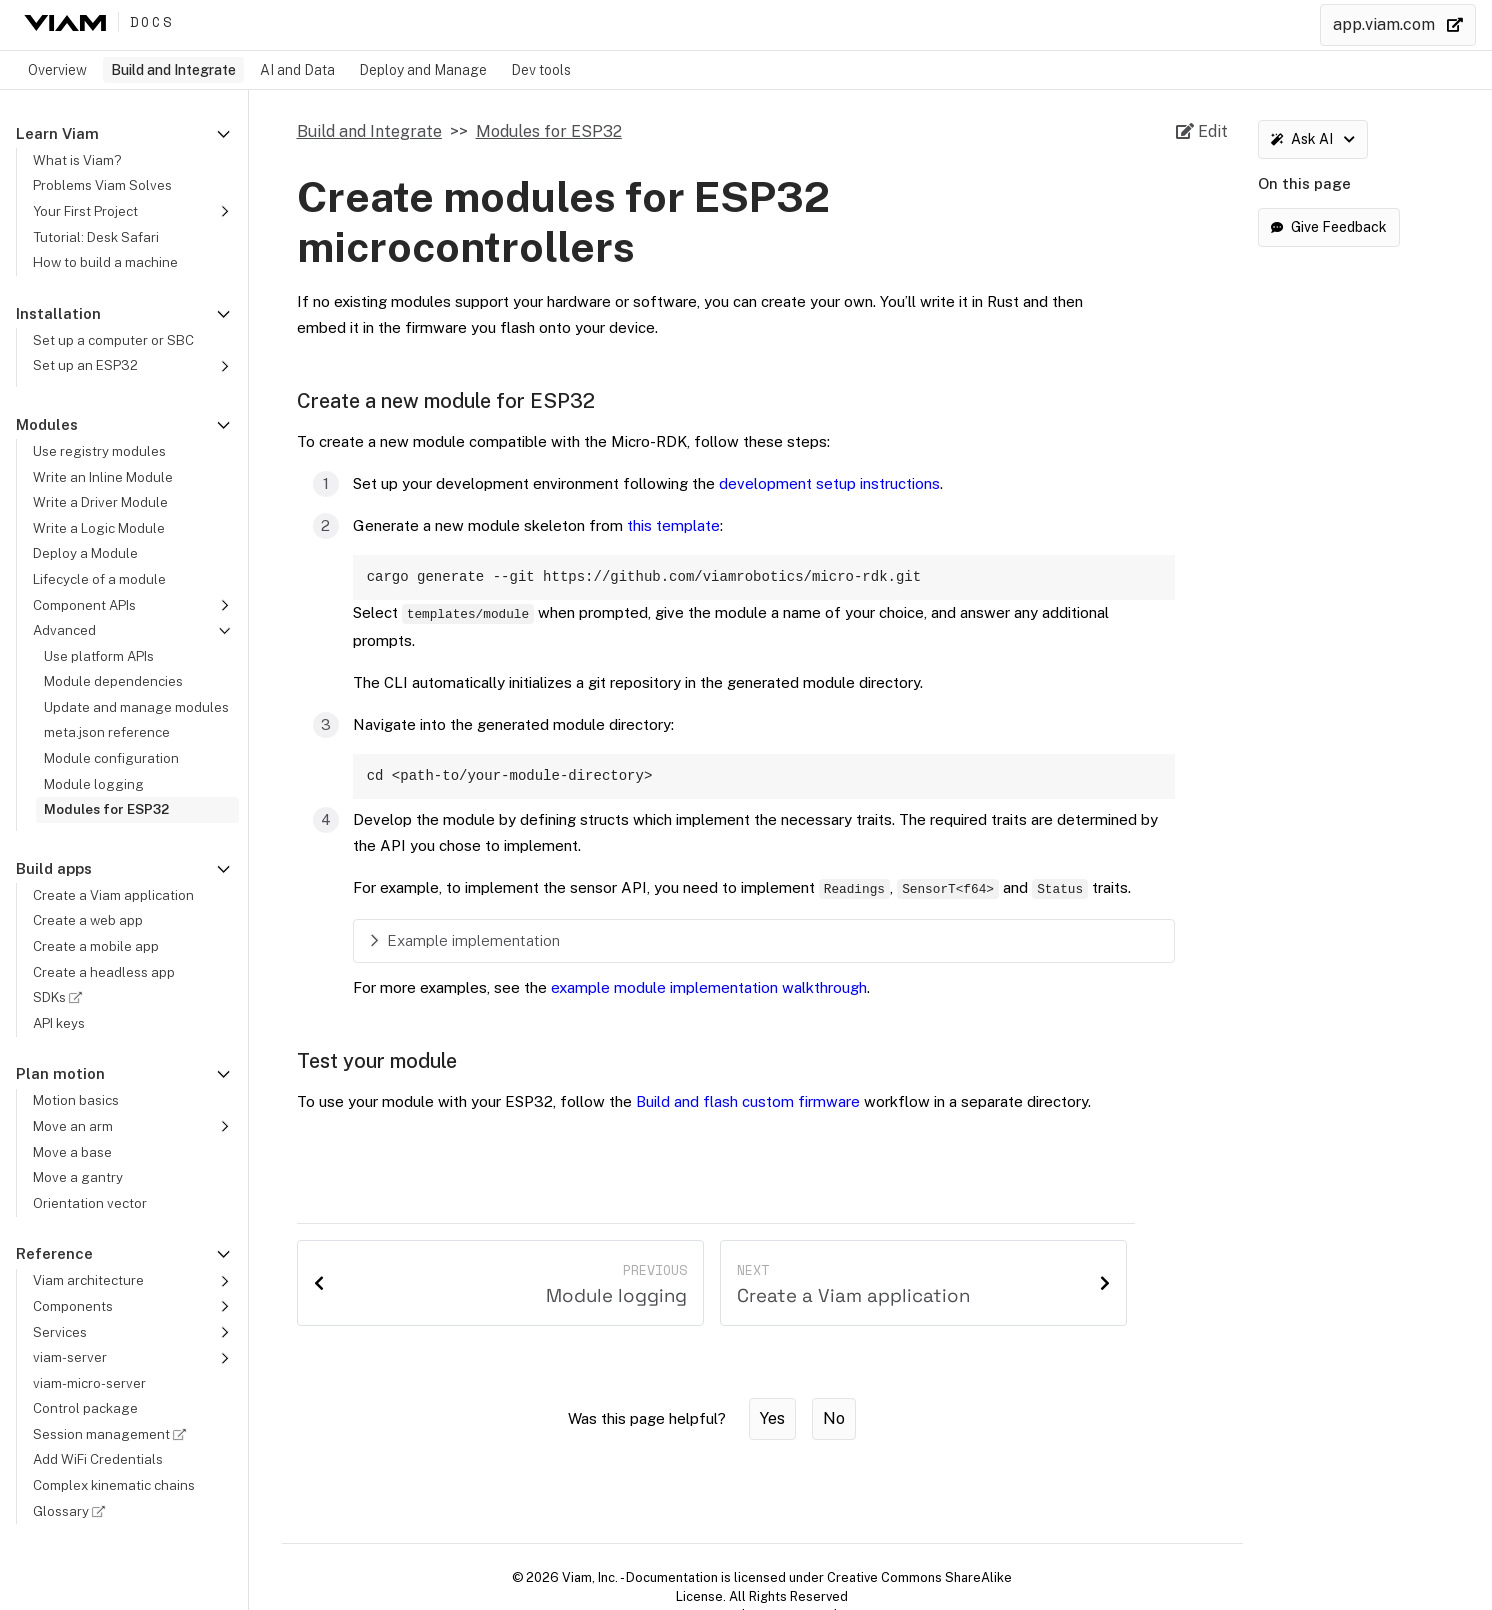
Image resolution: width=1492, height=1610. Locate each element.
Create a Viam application (113, 895)
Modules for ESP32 (106, 809)
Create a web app (88, 920)
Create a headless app (104, 972)
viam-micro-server (89, 1383)
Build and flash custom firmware (748, 1105)
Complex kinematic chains (114, 1485)
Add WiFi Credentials (98, 1459)
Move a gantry (78, 1177)
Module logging (94, 784)
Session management (112, 1434)
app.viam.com (1398, 24)
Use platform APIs (99, 656)
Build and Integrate (173, 70)
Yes (772, 1422)
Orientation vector (90, 1203)
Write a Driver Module (100, 502)
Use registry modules (99, 451)
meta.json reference (107, 732)
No (834, 1422)
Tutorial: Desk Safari (96, 237)
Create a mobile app (96, 946)
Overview (57, 70)
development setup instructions (829, 483)
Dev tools (541, 70)
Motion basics (76, 1100)
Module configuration (111, 758)
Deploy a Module (85, 553)
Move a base (72, 1152)
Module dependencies (113, 681)
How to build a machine (105, 262)
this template (673, 525)
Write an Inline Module (103, 477)
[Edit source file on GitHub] (1202, 132)
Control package (85, 1408)
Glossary (72, 1511)
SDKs (60, 997)
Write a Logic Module (99, 528)
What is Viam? (77, 160)
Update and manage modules (136, 707)
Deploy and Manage (423, 70)
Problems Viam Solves (102, 185)
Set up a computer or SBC (113, 340)
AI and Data (297, 70)
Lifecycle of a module (99, 579)
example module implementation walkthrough (709, 991)
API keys (59, 1023)
